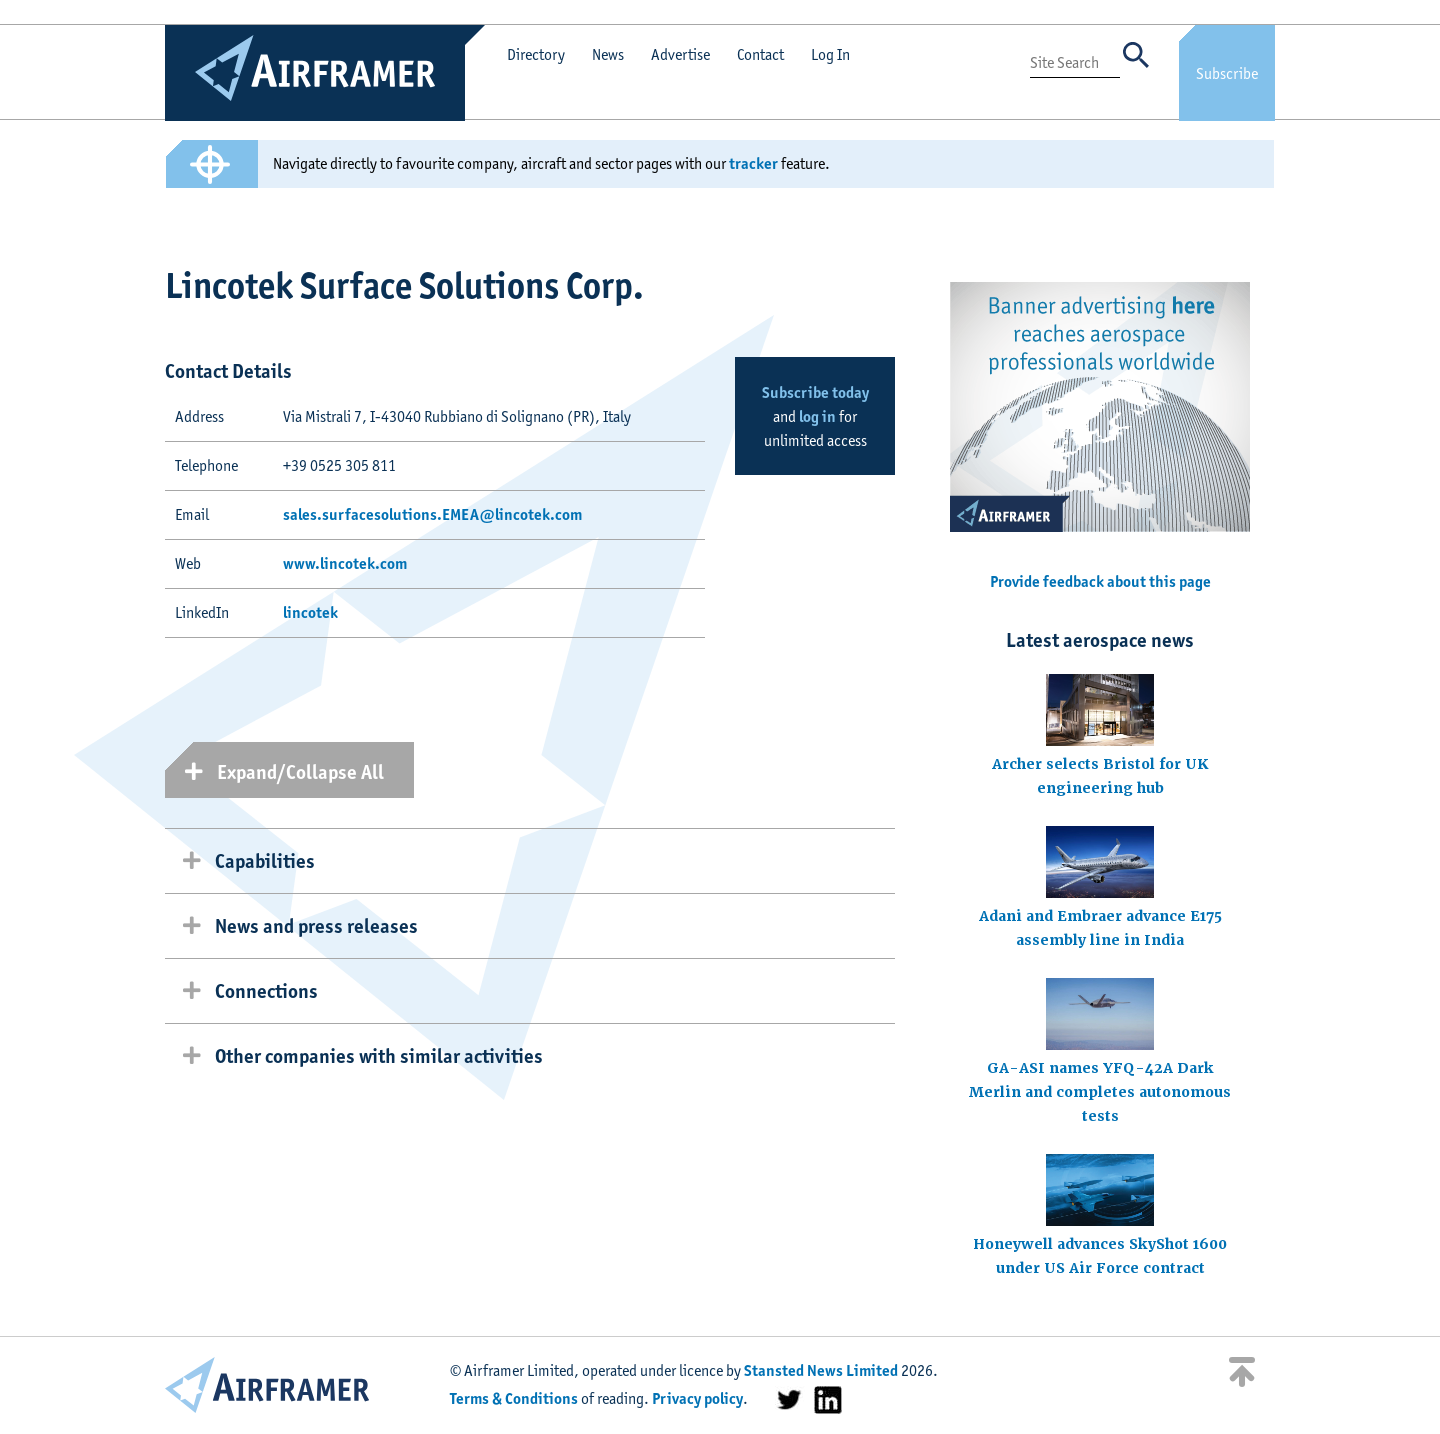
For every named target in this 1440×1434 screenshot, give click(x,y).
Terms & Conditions (514, 1398)
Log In (830, 54)
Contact (760, 54)
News (608, 54)
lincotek (310, 612)
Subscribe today (815, 392)
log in (817, 416)
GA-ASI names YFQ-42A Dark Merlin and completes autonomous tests (1100, 1092)
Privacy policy (697, 1398)
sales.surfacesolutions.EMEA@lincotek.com (432, 514)
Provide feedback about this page (1100, 581)
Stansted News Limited (821, 1370)
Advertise (680, 54)
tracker (753, 163)
